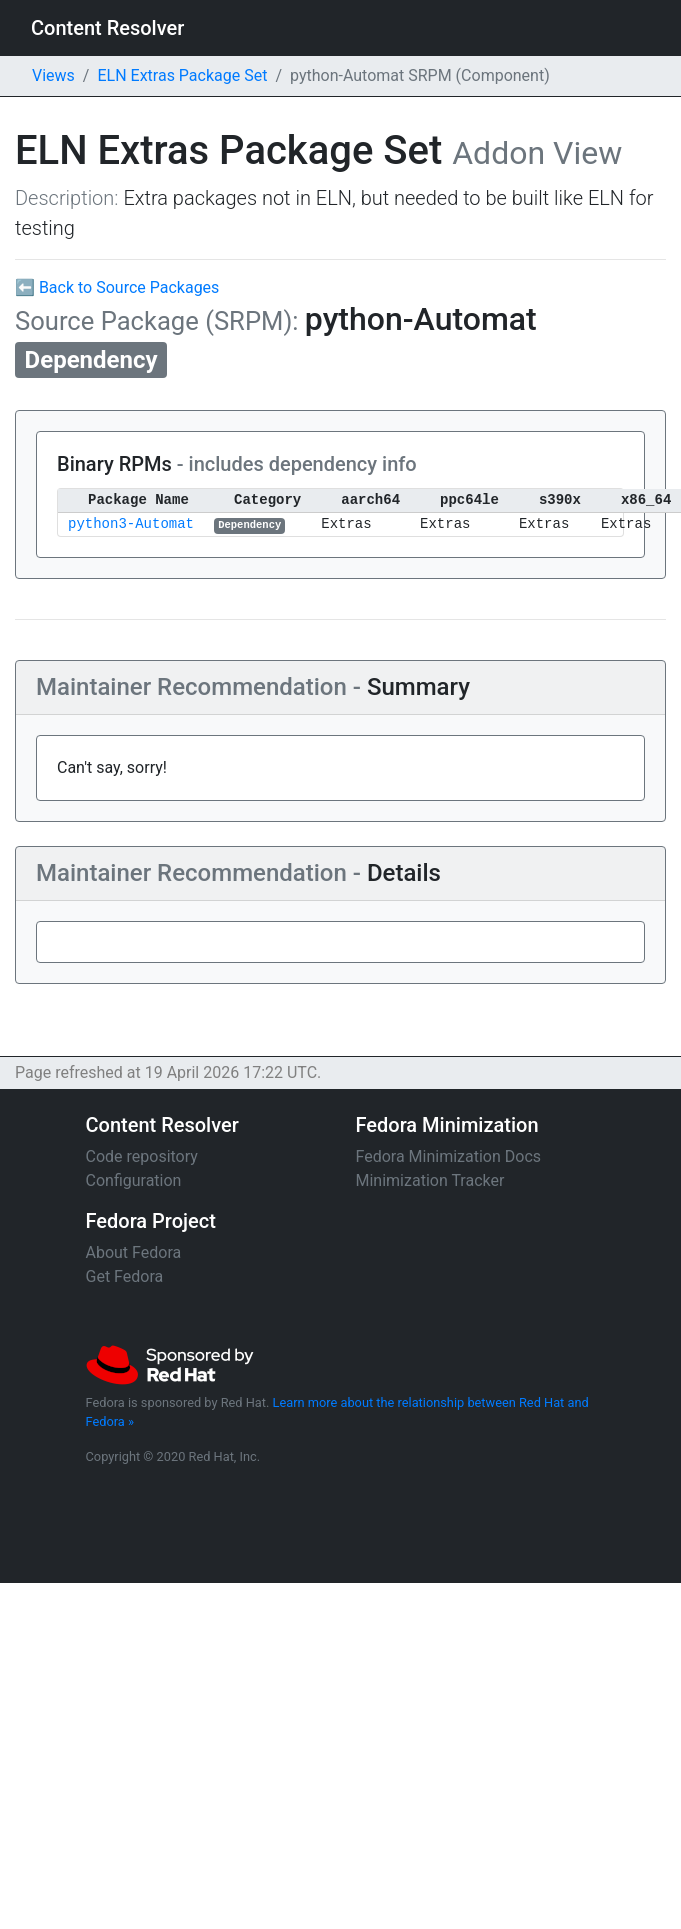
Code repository (142, 1156)
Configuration (134, 1180)
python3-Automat (131, 524)
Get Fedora (125, 1276)
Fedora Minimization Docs (449, 1156)
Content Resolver (107, 28)
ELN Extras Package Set (182, 75)
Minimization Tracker (430, 1180)
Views (53, 75)
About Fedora (134, 1252)
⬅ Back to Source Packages (117, 287)
